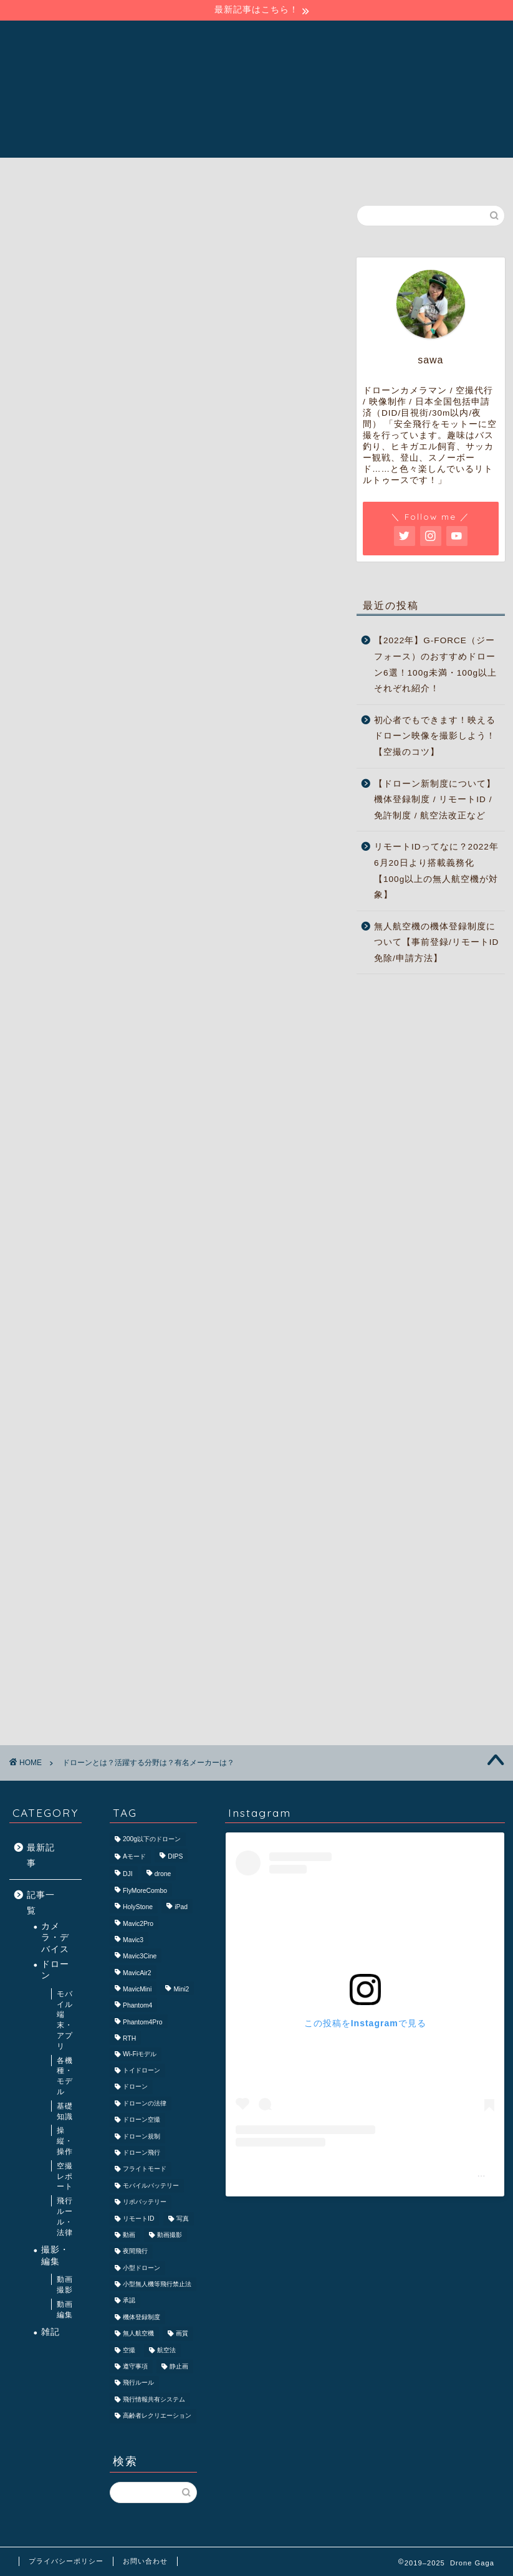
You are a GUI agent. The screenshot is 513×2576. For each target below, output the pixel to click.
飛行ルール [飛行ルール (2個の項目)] (138, 2383)
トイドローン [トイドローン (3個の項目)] (141, 2070)
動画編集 (65, 2309)
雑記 (50, 2332)
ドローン (55, 1970)
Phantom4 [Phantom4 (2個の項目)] (137, 2006)
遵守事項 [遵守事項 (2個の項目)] (135, 2366)
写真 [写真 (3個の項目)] (182, 2218)
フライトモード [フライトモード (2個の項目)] (144, 2169)
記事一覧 (258, 172)
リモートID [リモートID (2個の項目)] (138, 2218)
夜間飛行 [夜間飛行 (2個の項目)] (135, 2251)
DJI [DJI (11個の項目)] (128, 1874)
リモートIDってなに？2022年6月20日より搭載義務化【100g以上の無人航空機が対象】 (436, 870)
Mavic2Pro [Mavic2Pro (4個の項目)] (138, 1923)
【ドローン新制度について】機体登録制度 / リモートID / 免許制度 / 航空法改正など (435, 799)
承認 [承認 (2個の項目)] (129, 2300)
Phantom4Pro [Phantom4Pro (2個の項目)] (143, 2022)
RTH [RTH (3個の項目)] (129, 2039)
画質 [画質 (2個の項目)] (182, 2333)
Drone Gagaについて (155, 172)
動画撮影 (65, 2284)
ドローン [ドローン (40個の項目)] (135, 2087)
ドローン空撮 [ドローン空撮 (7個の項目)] (141, 2120)
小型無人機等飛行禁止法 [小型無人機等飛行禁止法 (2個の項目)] (157, 2284)
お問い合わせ (145, 2561)
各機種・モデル (65, 2076)
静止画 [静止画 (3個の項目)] (179, 2366)
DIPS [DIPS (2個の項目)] (175, 1856)
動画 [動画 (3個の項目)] (129, 2234)
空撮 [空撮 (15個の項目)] (129, 2350)
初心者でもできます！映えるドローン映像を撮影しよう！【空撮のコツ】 (435, 736)
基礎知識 (65, 2111)
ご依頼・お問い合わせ (359, 172)
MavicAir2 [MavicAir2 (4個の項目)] (137, 1973)
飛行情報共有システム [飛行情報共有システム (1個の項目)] (154, 2399)
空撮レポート (65, 2176)
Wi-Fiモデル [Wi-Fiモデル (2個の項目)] (139, 2054)
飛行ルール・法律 (65, 2216)
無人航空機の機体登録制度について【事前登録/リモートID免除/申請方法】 (436, 942)
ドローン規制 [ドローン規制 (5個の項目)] (141, 2136)
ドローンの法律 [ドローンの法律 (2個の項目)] (144, 2103)
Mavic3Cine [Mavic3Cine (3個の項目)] (139, 1956)
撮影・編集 (55, 2255)
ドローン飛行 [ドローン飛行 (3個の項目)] (141, 2152)
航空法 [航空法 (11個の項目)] (166, 2350)
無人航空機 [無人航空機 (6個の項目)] (138, 2333)
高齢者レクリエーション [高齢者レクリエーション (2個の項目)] (157, 2416)
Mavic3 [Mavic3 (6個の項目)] (133, 1940)
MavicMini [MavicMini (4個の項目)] (137, 1989)
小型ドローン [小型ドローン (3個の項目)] (141, 2267)
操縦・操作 (65, 2141)
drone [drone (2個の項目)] (163, 1874)
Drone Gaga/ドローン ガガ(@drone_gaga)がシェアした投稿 (366, 2173)
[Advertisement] (172, 592)
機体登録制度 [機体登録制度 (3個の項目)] (141, 2317)
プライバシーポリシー (66, 2561)
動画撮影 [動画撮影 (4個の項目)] (169, 2234)
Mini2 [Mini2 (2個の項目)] (181, 1989)
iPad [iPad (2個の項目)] (181, 1907)
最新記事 (41, 1856)
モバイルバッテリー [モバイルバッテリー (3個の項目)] (151, 2185)
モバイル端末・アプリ (65, 2020)
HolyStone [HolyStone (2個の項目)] (138, 1907)
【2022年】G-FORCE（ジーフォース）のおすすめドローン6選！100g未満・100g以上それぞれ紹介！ (435, 664)
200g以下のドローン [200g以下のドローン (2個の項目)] (152, 1839)
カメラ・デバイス (55, 1938)
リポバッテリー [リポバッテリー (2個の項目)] (144, 2202)
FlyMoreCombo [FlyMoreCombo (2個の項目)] (145, 1890)
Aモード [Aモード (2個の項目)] (134, 1856)
